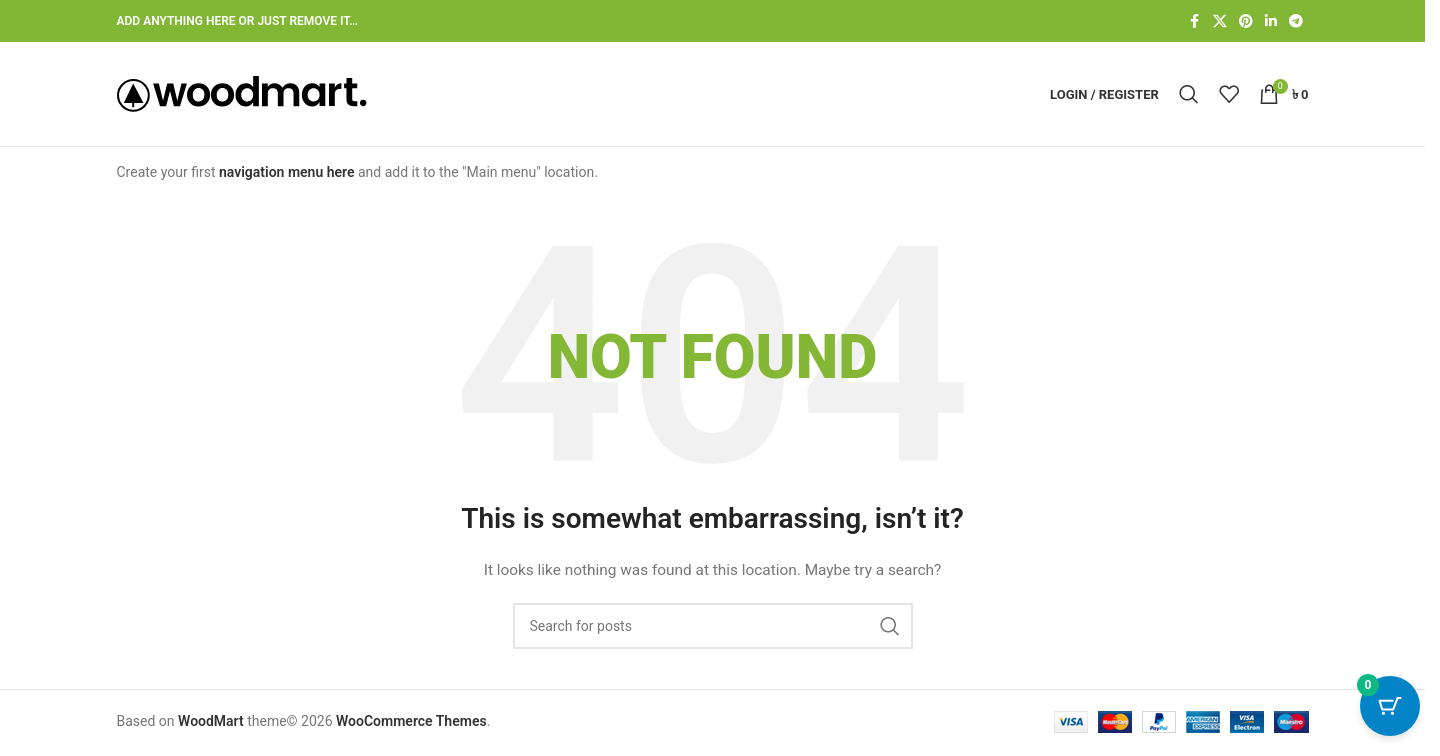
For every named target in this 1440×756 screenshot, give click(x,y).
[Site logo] (242, 93)
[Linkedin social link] (1271, 21)
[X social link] (1220, 21)
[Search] (1189, 94)
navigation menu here (287, 172)
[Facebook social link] (1195, 21)
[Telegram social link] (1296, 21)
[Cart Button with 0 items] (1390, 706)
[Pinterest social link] (1246, 21)
